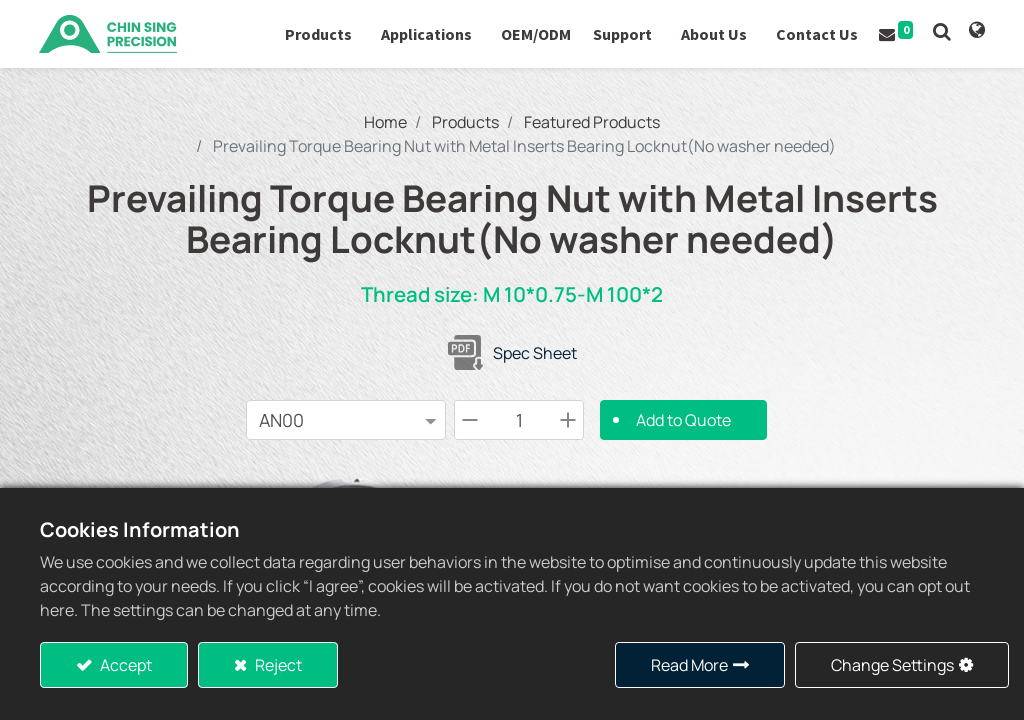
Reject (277, 665)
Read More (689, 665)
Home (385, 122)
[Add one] (568, 420)
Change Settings (892, 665)
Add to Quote (683, 420)
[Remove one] (470, 420)
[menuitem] (534, 34)
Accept (124, 665)
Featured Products (592, 122)
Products (465, 122)
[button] (941, 31)
